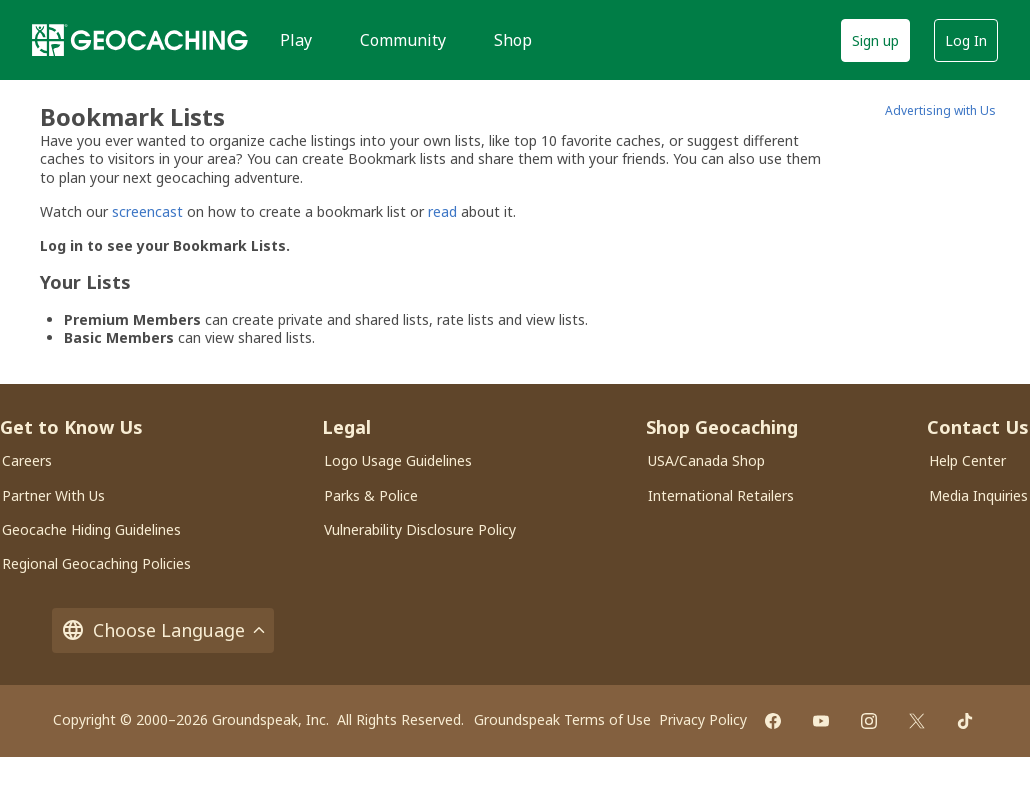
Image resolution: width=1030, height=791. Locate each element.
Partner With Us (53, 495)
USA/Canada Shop (706, 460)
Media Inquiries (978, 495)
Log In (966, 40)
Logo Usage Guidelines (398, 460)
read (442, 211)
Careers (27, 460)
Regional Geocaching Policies (96, 563)
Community (403, 40)
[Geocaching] (140, 40)
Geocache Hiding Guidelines (91, 529)
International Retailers (721, 495)
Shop (513, 40)
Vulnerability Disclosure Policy (420, 529)
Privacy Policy (703, 719)
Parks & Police (371, 495)
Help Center (967, 460)
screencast (147, 211)
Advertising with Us (940, 110)
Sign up (875, 40)
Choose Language (163, 630)
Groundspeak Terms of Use (562, 719)
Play (296, 40)
